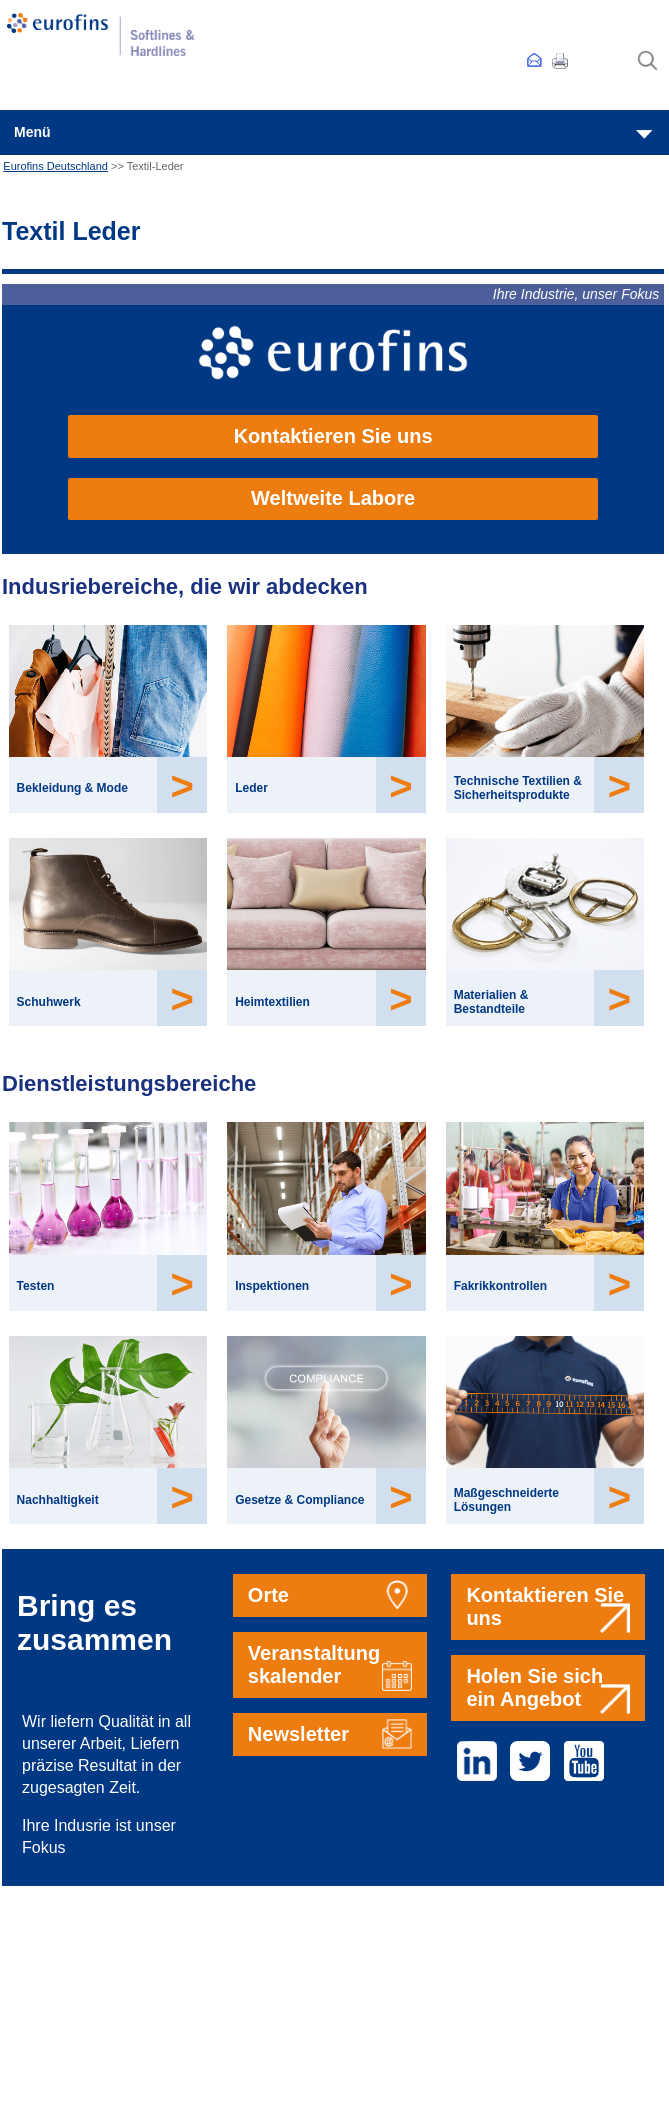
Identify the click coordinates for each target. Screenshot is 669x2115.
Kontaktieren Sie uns (333, 436)
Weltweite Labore (333, 498)
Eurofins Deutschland (55, 166)
